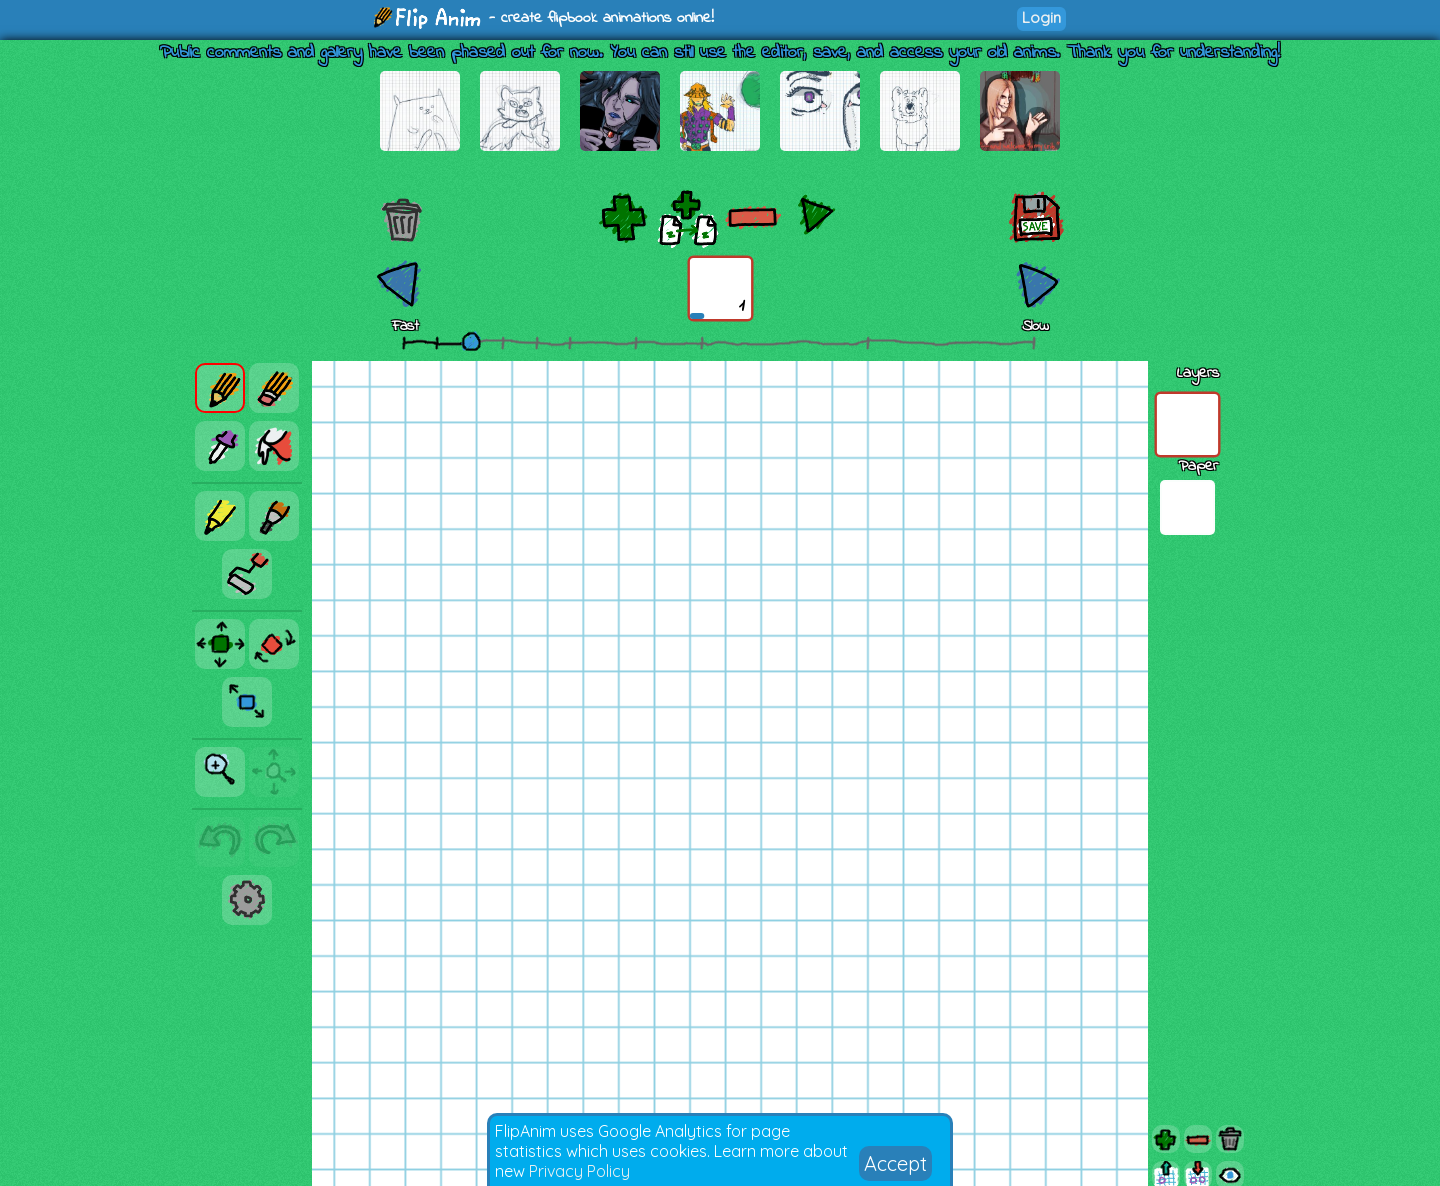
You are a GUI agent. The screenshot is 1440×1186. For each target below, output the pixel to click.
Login (1041, 17)
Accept (895, 1163)
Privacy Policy (579, 1171)
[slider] (471, 341)
